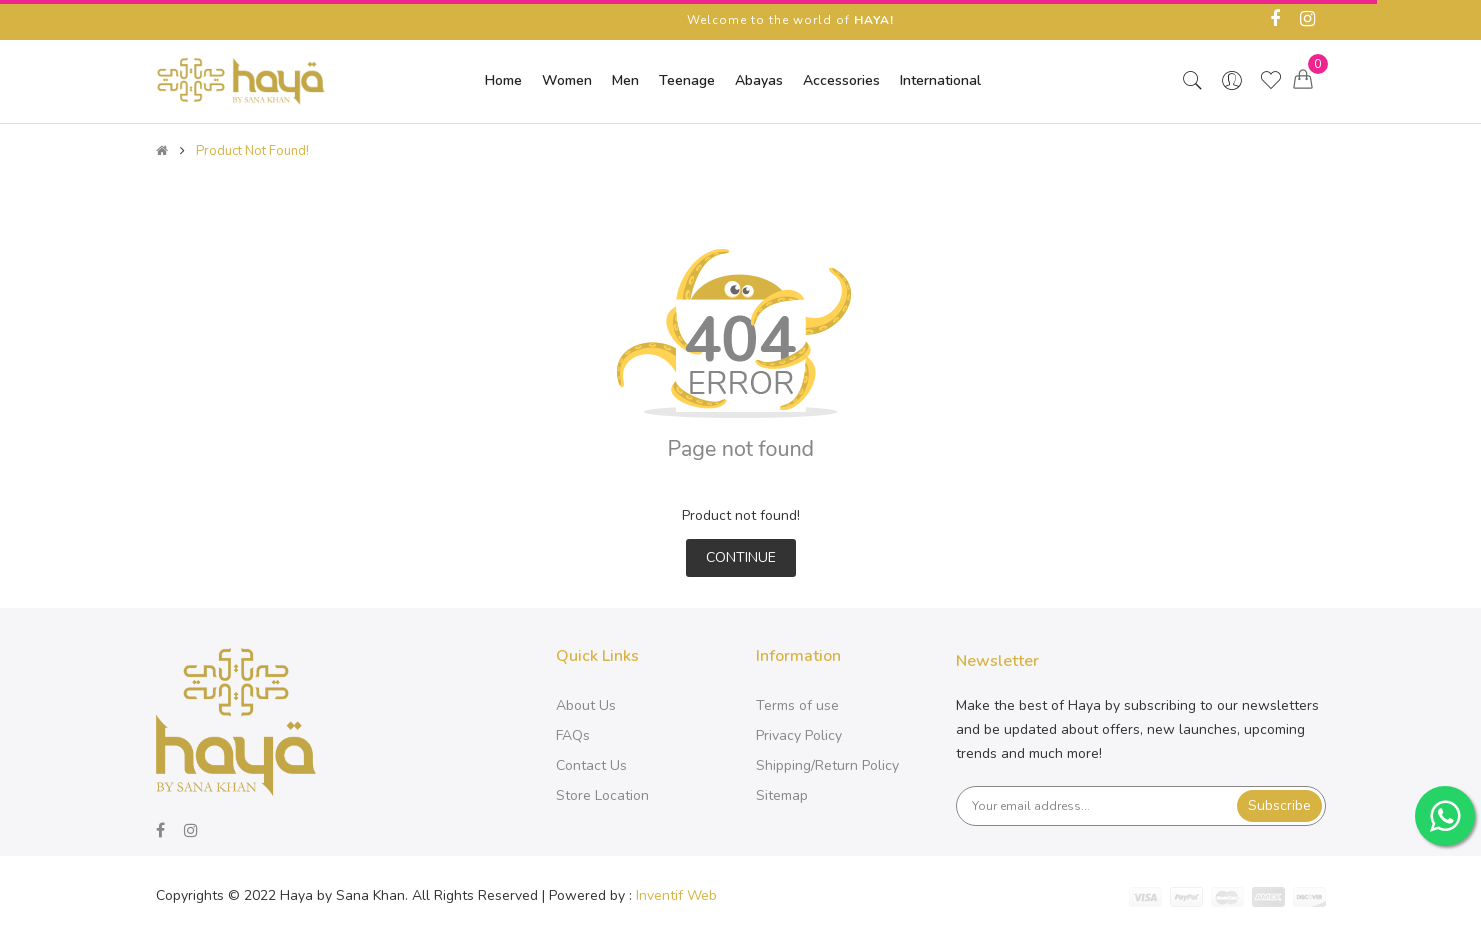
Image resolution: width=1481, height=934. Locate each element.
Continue (741, 557)
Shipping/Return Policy (827, 765)
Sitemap (782, 795)
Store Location (602, 795)
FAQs (573, 735)
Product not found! (252, 151)
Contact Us (591, 765)
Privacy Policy (799, 735)
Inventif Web (676, 895)
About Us (586, 705)
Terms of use (797, 705)
